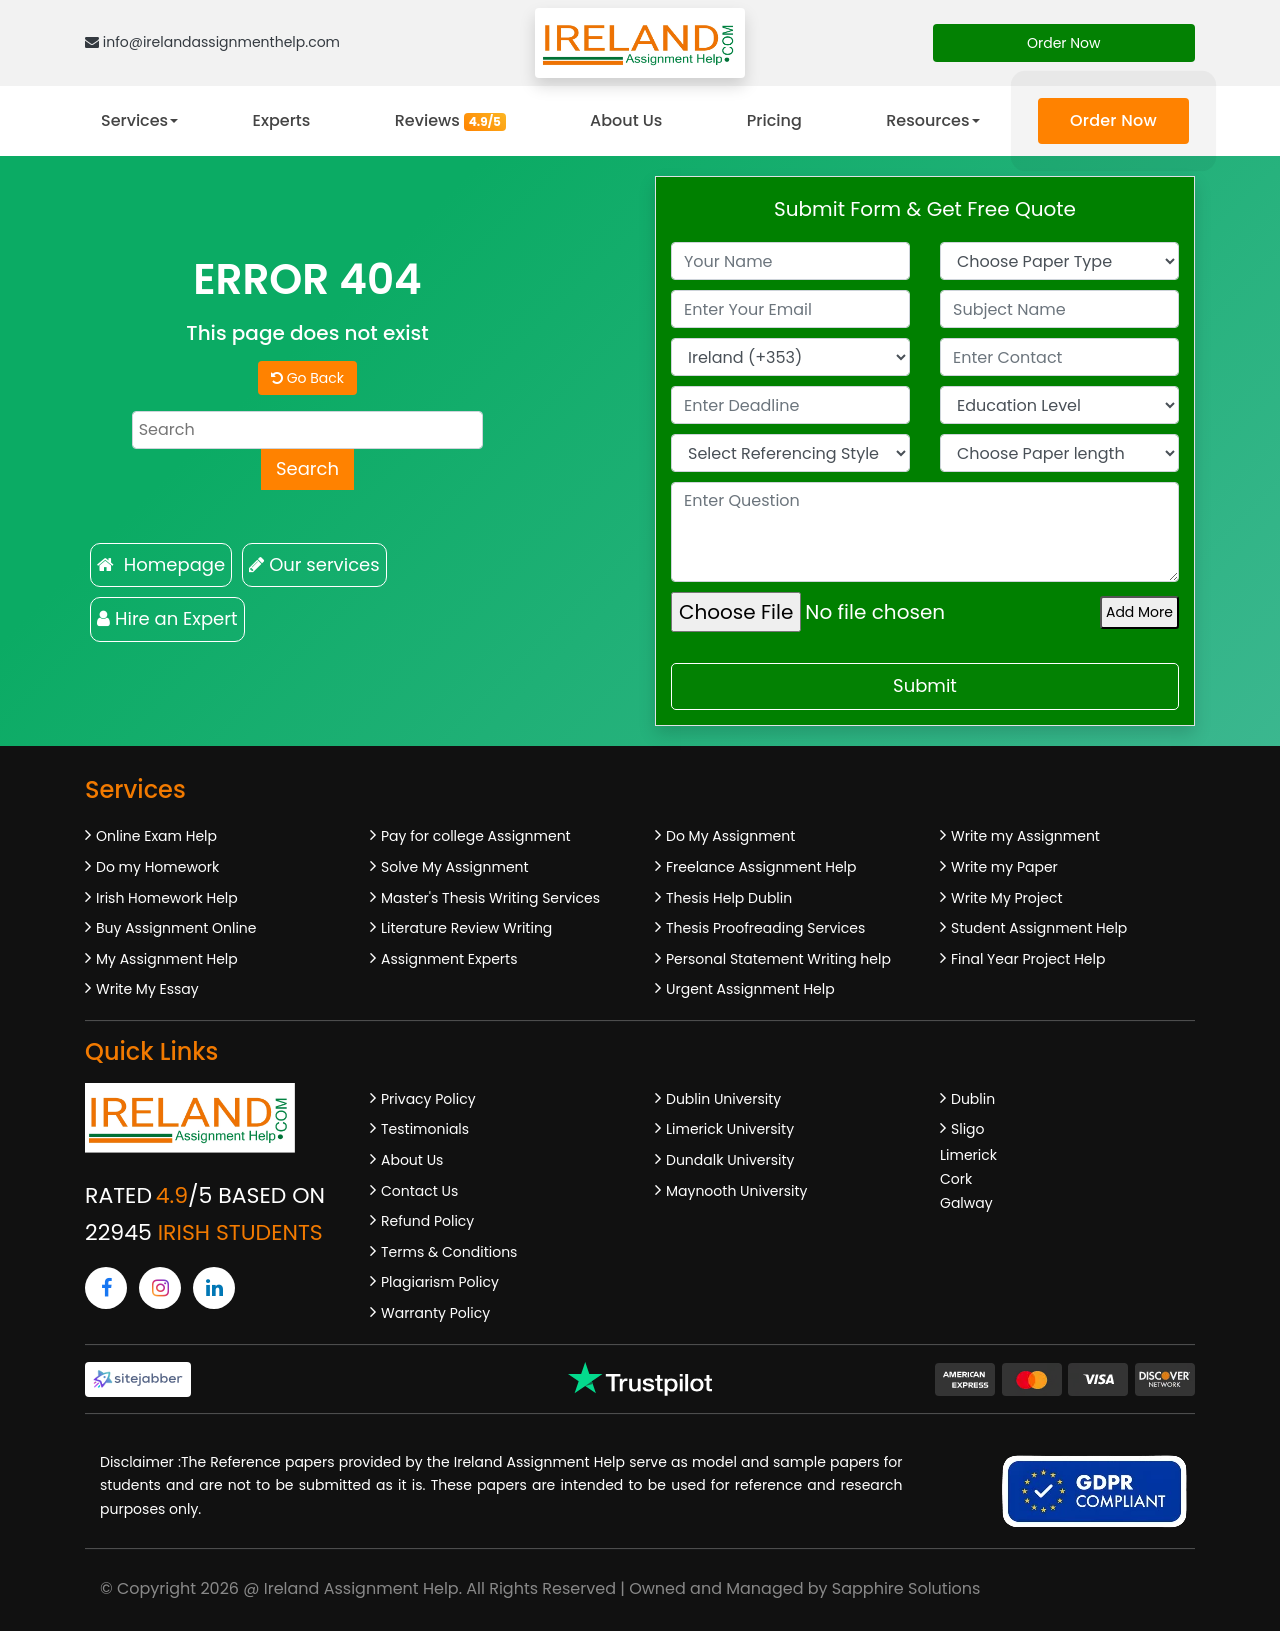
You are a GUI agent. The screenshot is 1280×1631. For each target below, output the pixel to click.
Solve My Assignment (455, 867)
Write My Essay (147, 989)
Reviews (450, 120)
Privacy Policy (428, 1099)
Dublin (973, 1099)
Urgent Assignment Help (750, 989)
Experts (282, 120)
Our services (314, 564)
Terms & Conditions (449, 1252)
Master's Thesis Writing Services (490, 898)
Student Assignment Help (1039, 928)
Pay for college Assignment (476, 836)
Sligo (968, 1129)
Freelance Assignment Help (761, 867)
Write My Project (1007, 898)
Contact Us (419, 1191)
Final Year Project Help (1028, 959)
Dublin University (723, 1099)
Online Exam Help (156, 836)
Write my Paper (1004, 867)
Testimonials (425, 1129)
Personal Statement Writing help (778, 959)
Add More (1139, 612)
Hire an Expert (167, 618)
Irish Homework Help (167, 898)
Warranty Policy (435, 1313)
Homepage (161, 564)
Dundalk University (730, 1160)
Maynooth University (736, 1191)
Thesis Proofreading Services (765, 928)
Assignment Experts (449, 959)
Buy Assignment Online (176, 928)
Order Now (1064, 43)
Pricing (774, 120)
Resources (927, 120)
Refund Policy (427, 1221)
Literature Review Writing (466, 928)
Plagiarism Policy (440, 1282)
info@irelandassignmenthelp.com (212, 42)
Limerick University (730, 1129)
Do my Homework (157, 867)
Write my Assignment (1025, 836)
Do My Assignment (730, 836)
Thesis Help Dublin (729, 898)
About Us (626, 120)
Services (134, 120)
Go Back (307, 378)
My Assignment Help (167, 959)
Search (307, 468)
